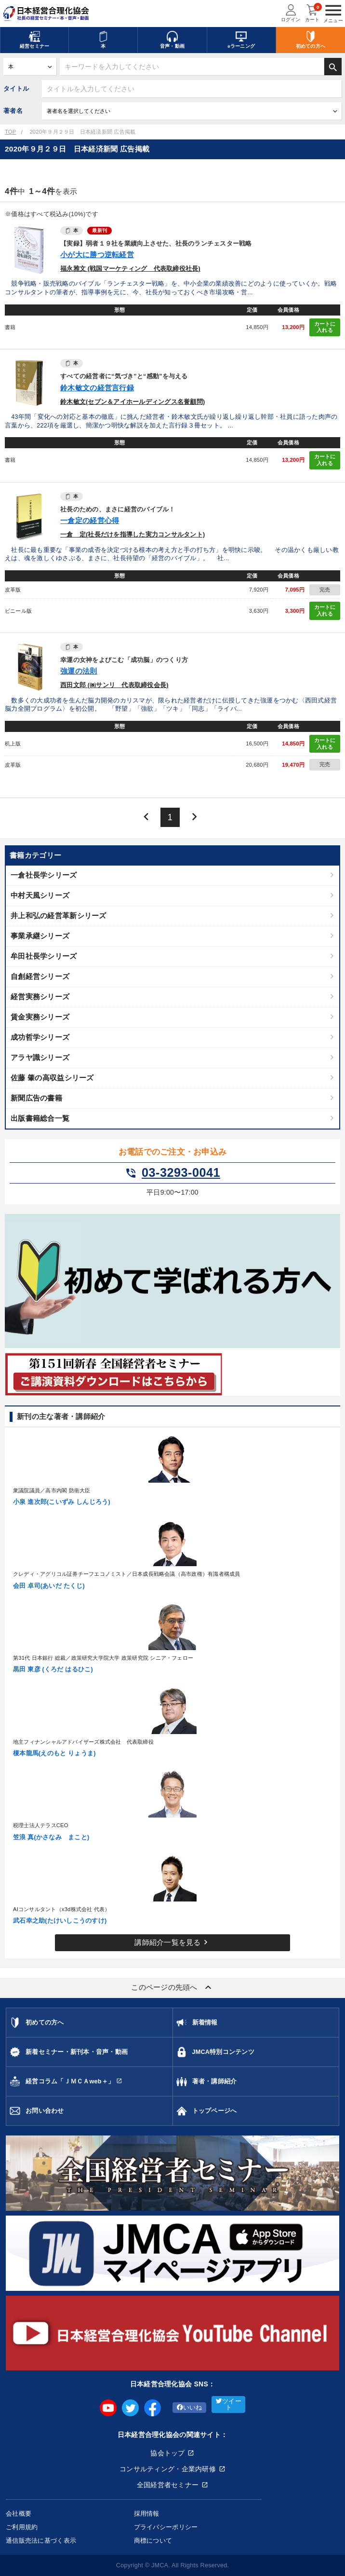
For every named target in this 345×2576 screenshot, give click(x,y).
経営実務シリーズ (40, 996)
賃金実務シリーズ (40, 1017)
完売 (324, 589)
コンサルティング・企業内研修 (167, 2469)
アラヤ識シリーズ (40, 1057)
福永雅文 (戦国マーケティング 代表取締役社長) (130, 268)
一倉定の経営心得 (89, 520)
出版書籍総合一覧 (40, 1118)
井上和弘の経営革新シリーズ (58, 915)
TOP (10, 132)
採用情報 (146, 2513)
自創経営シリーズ (40, 976)
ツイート (228, 2404)
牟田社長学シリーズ (44, 956)
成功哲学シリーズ (40, 1037)
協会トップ (167, 2453)
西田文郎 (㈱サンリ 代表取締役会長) (114, 685)
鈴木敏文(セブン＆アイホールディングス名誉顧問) (132, 402)
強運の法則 (78, 671)
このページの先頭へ (172, 1987)
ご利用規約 (22, 2527)
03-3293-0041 (172, 1173)
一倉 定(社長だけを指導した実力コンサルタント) (132, 534)
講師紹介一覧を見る (172, 1942)
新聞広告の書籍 (36, 1098)
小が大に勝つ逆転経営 (97, 254)
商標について (153, 2540)
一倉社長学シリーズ (44, 875)
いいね (189, 2407)
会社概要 (18, 2513)
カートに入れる (325, 327)
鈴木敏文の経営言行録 (97, 388)
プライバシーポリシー (166, 2527)
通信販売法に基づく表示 (41, 2540)
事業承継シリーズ (40, 936)
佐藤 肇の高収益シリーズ (52, 1078)
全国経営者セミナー (168, 2485)
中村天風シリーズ (40, 895)
